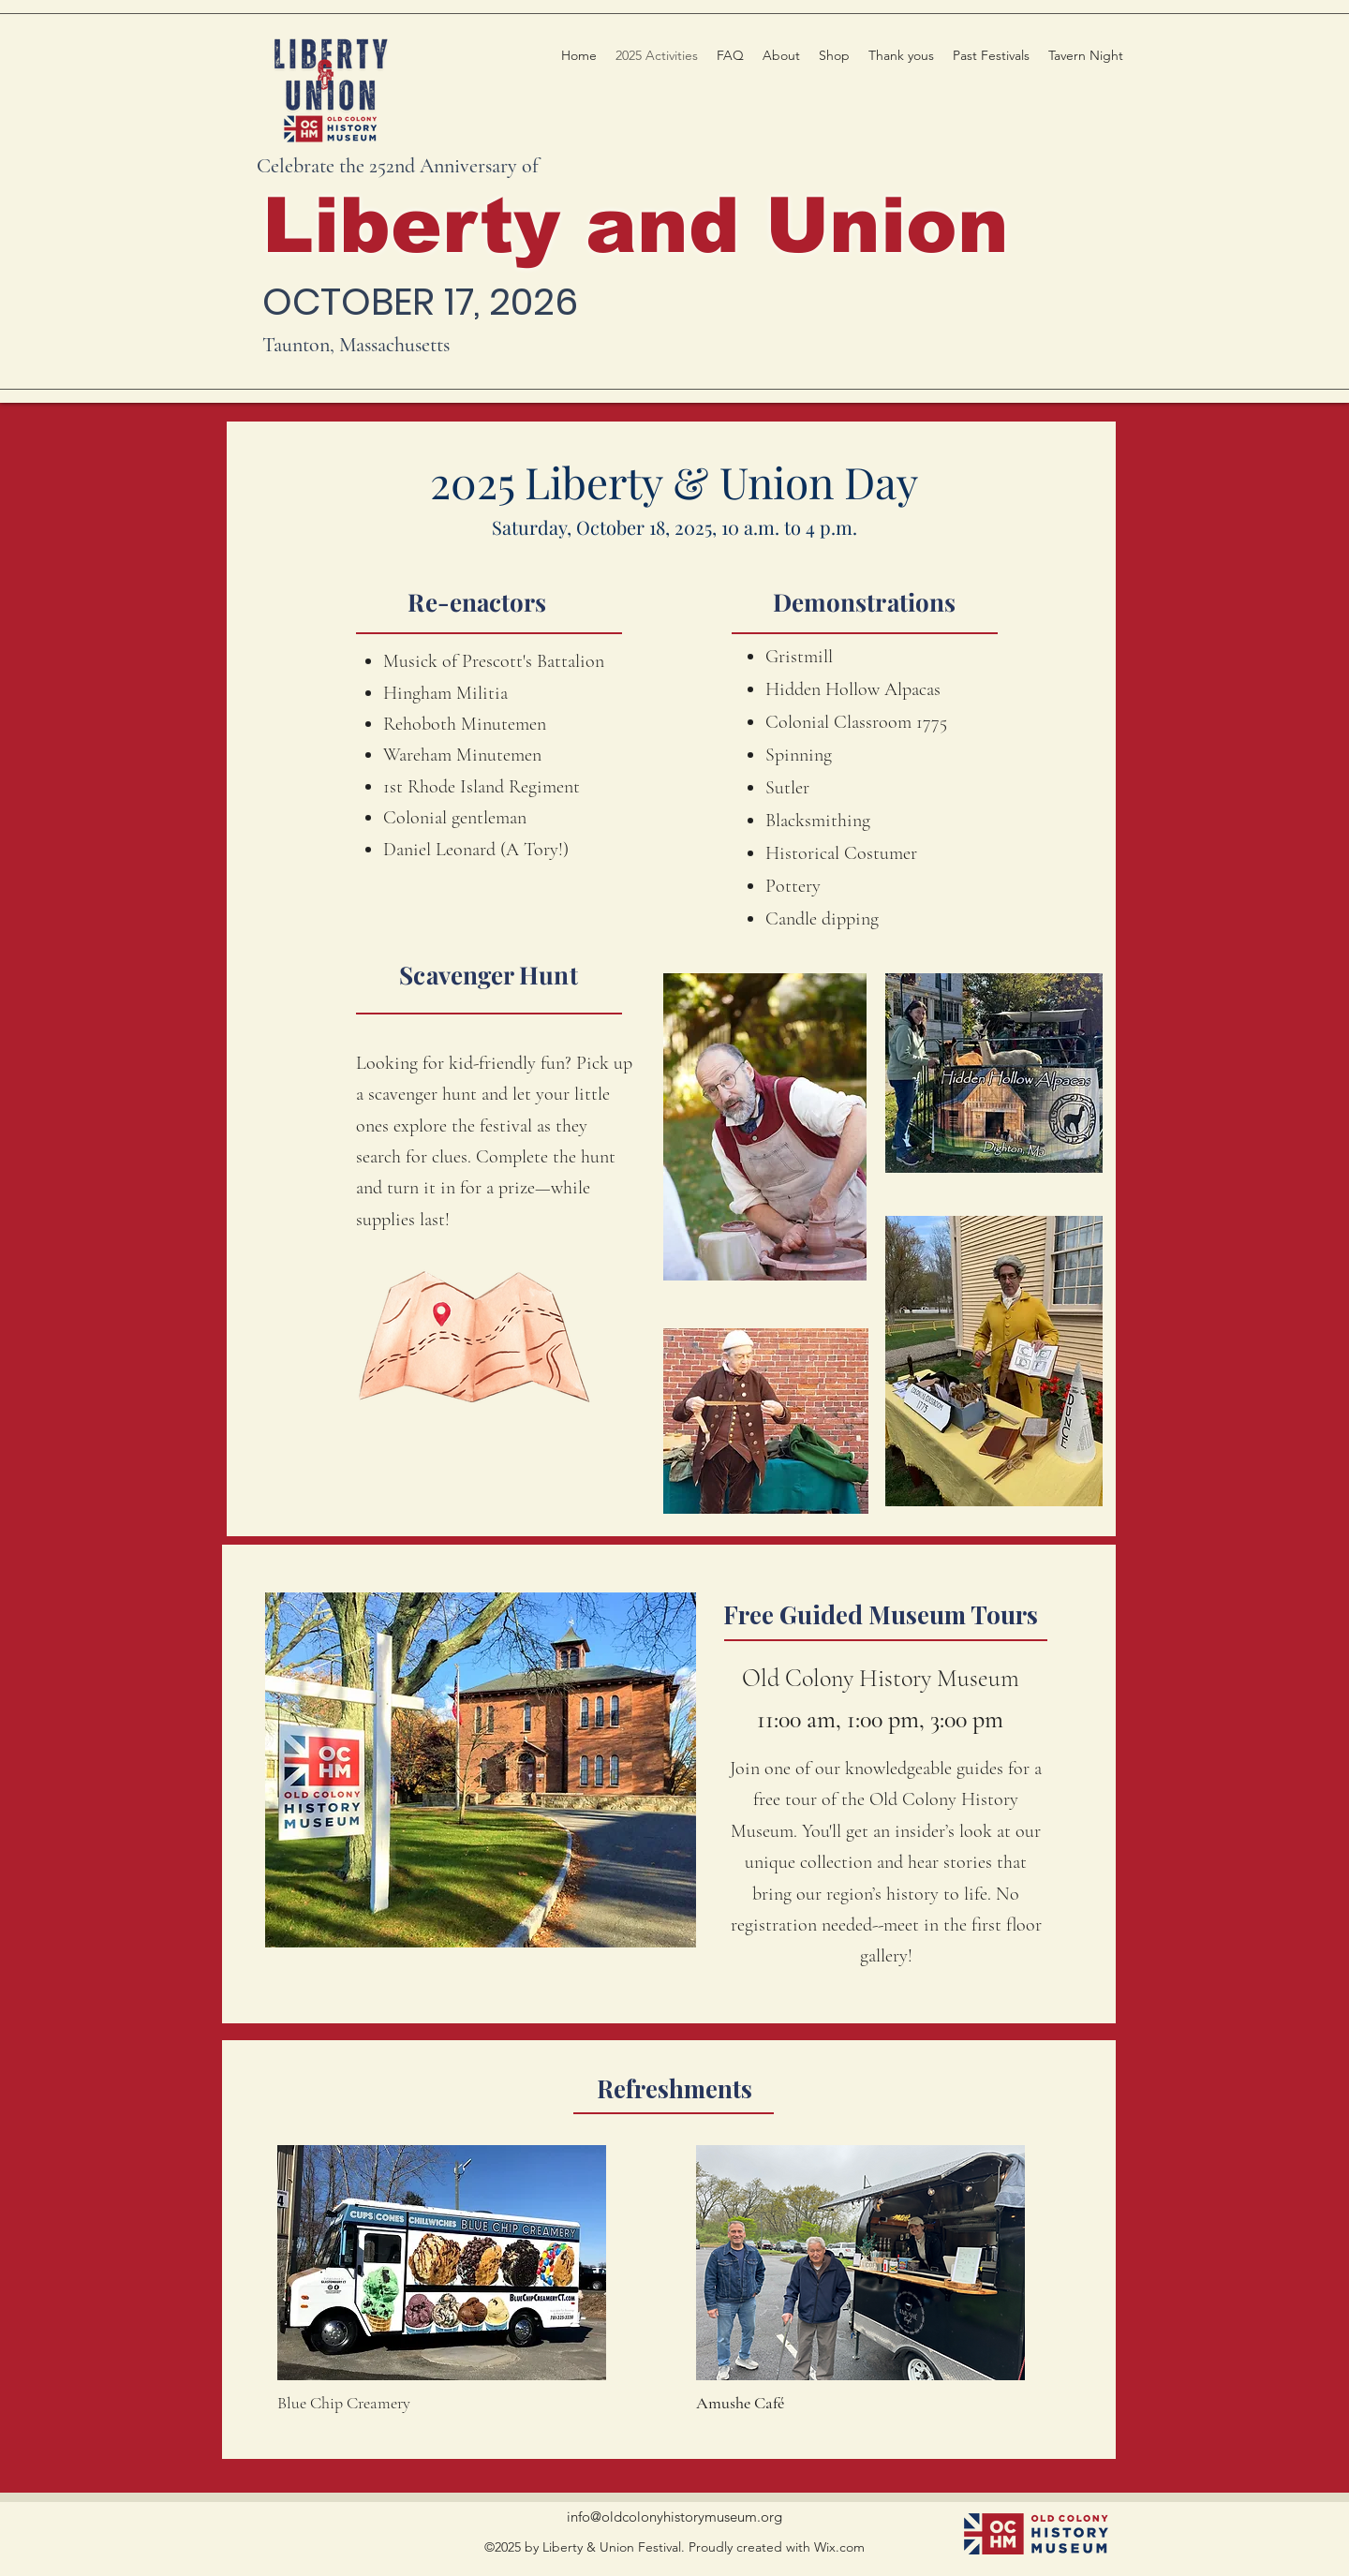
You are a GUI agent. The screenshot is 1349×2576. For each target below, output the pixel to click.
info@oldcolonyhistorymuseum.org (674, 2516)
